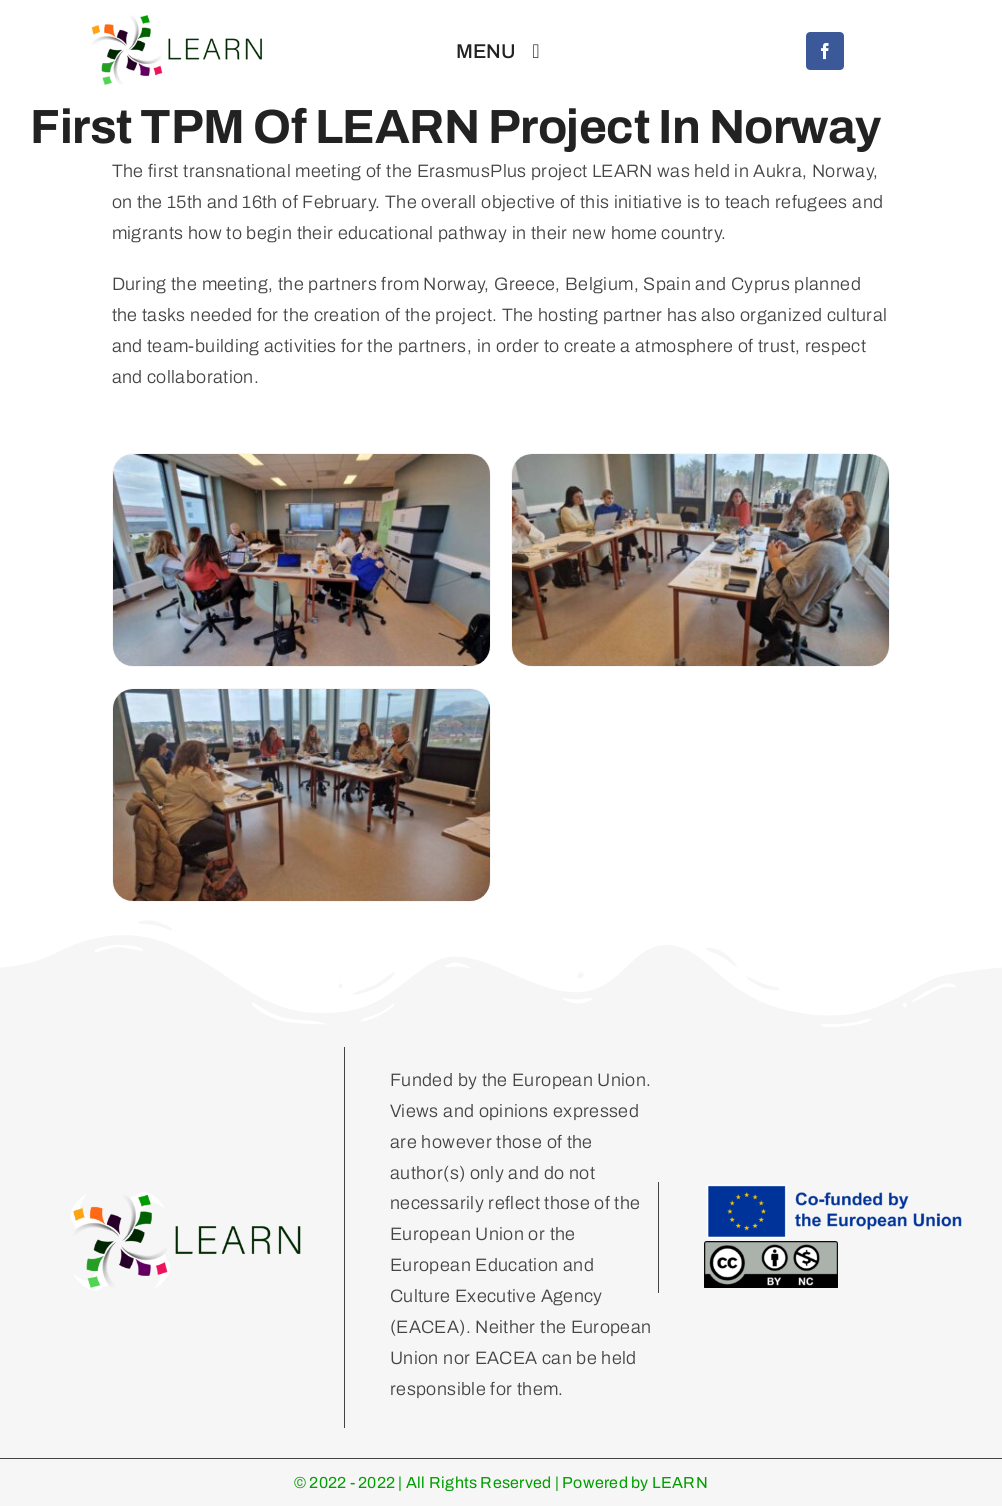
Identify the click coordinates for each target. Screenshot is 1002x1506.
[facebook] (825, 51)
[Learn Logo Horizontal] (187, 1197)
